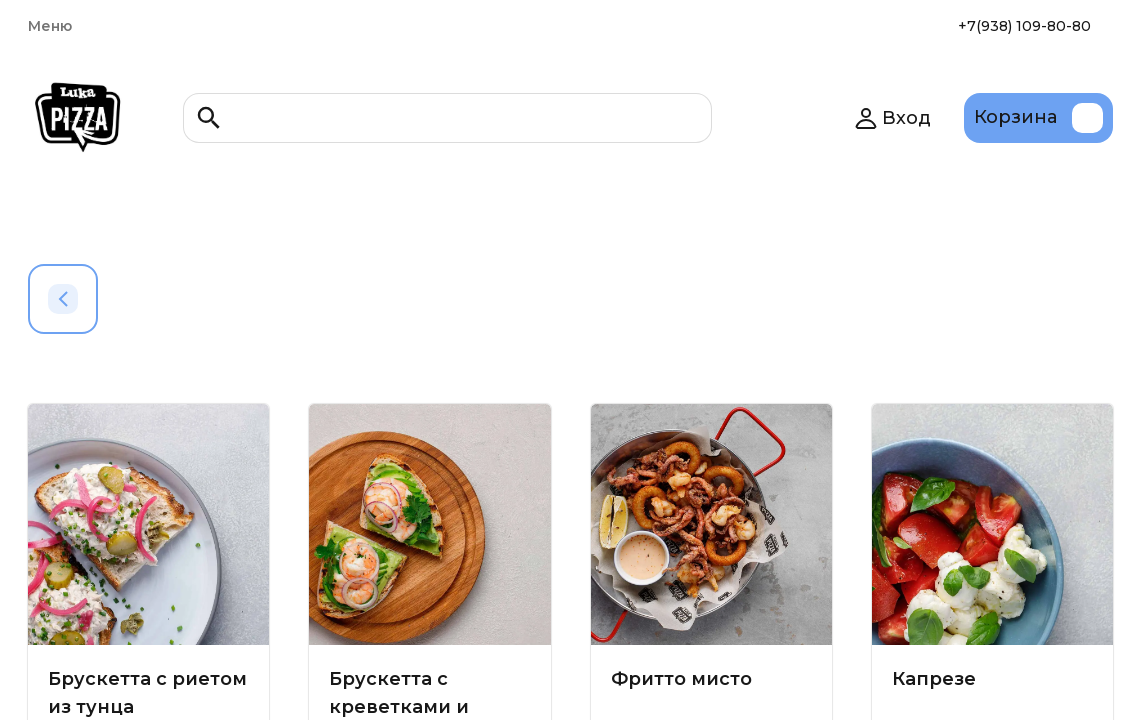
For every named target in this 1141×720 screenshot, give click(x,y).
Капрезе (934, 679)
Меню (50, 26)
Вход (892, 118)
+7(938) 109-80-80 (1024, 26)
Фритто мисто (681, 679)
